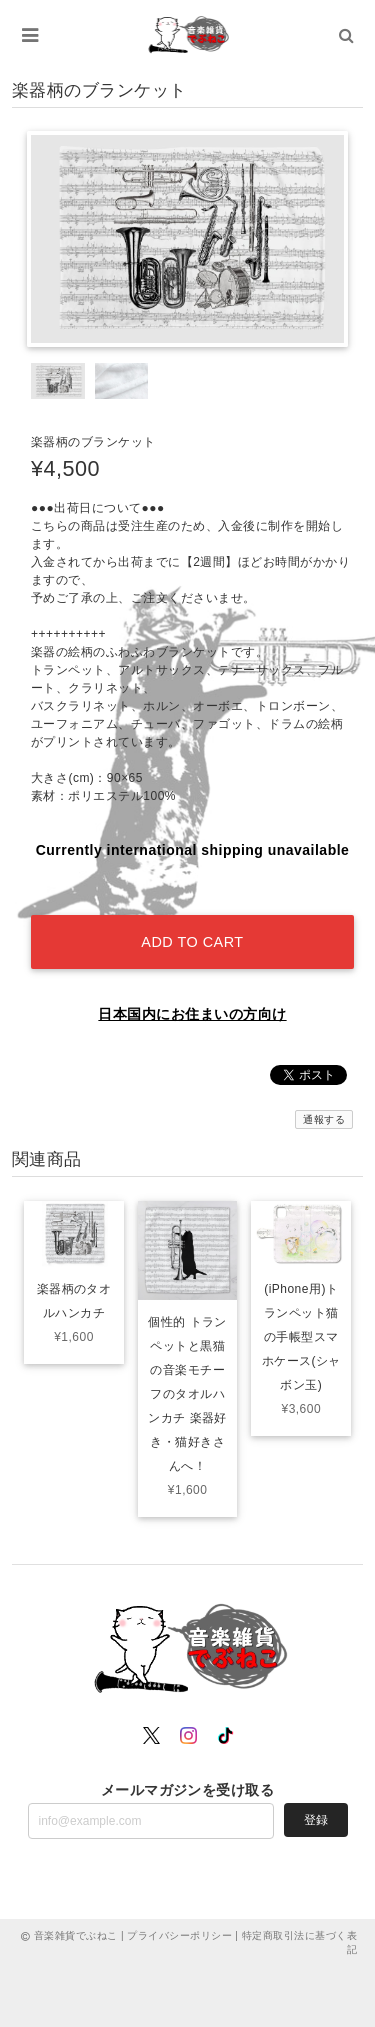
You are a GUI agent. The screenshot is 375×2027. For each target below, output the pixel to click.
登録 (316, 1820)
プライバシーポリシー (179, 1935)
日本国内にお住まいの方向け (192, 1014)
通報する (324, 1119)
